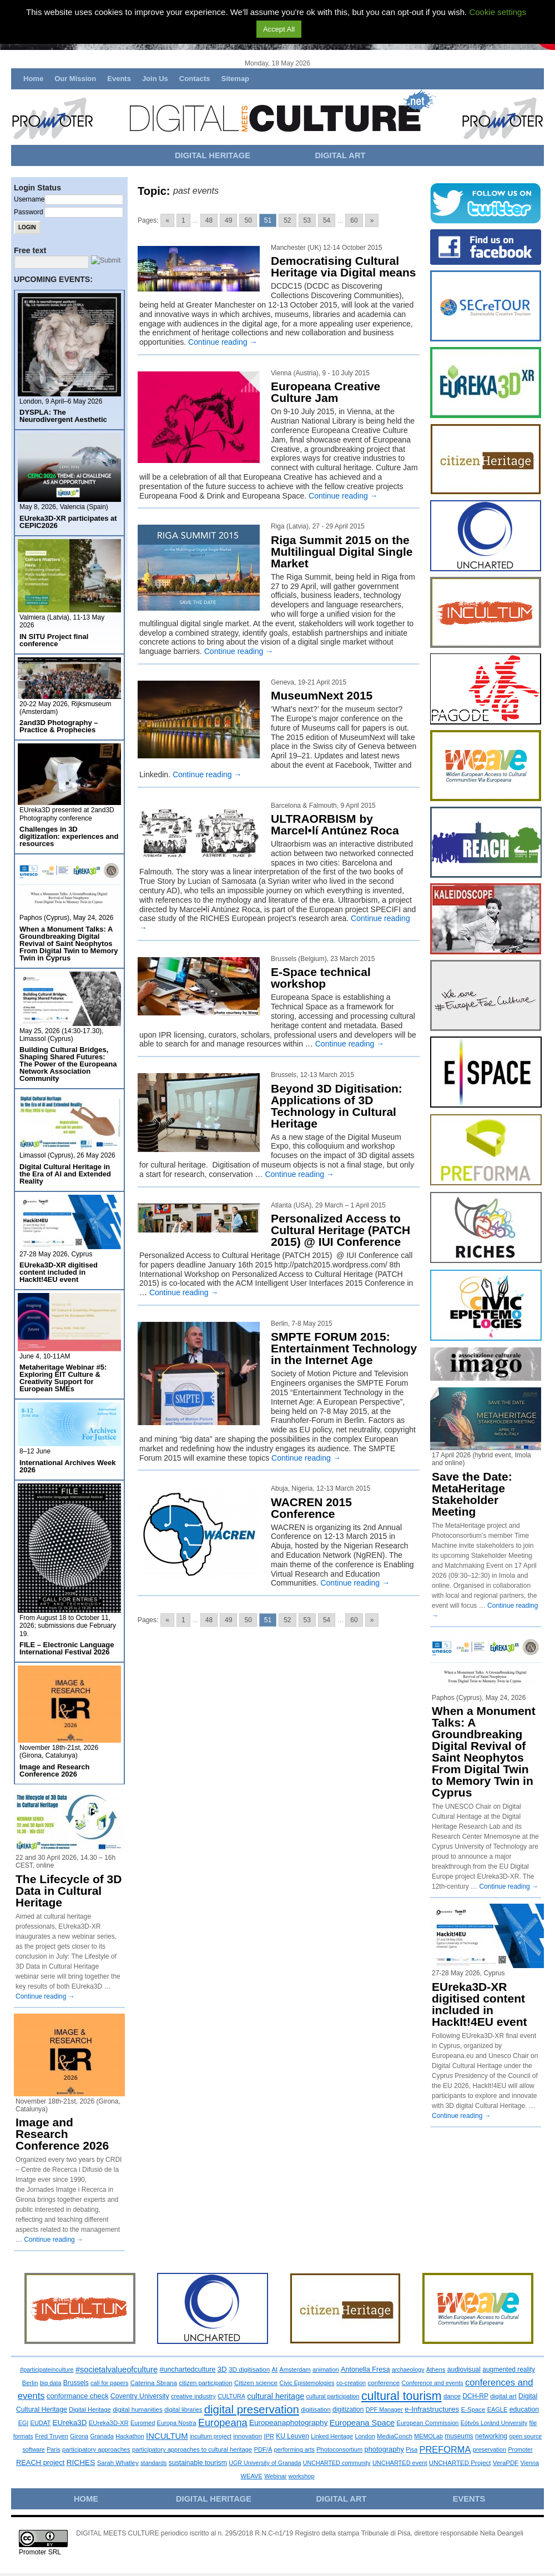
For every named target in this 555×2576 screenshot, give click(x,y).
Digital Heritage (90, 2409)
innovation (247, 2436)
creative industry (193, 2396)
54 (326, 220)
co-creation (351, 2382)
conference (383, 2382)
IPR (269, 2436)
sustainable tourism (198, 2463)
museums (459, 2436)
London (365, 2436)
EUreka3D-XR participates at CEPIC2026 (68, 522)
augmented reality (508, 2369)
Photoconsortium (339, 2449)
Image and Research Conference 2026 (54, 1770)
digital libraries (183, 2409)
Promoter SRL (40, 2552)
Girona (79, 2436)
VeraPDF (506, 2462)
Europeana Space (362, 2422)
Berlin (30, 2382)
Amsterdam (295, 2369)
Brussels (76, 2383)
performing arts (294, 2449)
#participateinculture (47, 2369)
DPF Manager (384, 2409)
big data (51, 2382)
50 (247, 220)
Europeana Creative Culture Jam (325, 392)
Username (29, 199)
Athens (436, 2369)
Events (119, 78)
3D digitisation (249, 2369)
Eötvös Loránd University (494, 2422)
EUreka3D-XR (109, 2422)
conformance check (78, 2396)
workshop (302, 2476)
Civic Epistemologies (306, 2382)
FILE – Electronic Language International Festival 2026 (66, 1648)
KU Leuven (292, 2436)
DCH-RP (475, 2396)
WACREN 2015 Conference (311, 1508)
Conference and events (432, 2382)
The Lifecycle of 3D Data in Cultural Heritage (69, 1891)
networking (491, 2436)
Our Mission (75, 78)
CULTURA (231, 2396)
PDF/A (263, 2449)
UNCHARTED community (337, 2462)
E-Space (473, 2409)
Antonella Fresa (365, 2369)
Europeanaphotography (288, 2422)
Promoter (520, 2449)
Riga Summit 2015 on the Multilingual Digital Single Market (342, 552)
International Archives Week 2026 (67, 1466)
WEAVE (251, 2476)
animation (325, 2369)
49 (228, 220)
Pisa (411, 2449)
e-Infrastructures (432, 2409)
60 (353, 220)
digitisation (315, 2409)
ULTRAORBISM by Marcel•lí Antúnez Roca (335, 824)
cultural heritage (275, 2396)
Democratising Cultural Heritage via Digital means (343, 266)
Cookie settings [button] (497, 12)
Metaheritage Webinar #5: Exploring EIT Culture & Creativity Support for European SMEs (63, 1378)
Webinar (275, 2476)
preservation (489, 2449)
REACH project (40, 2462)
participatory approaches (96, 2449)
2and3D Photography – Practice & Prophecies (58, 726)
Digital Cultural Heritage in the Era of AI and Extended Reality (65, 1174)
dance (452, 2396)
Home (33, 78)
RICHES (81, 2462)
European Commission (428, 2422)
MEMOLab (428, 2436)
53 (307, 220)
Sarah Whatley (118, 2462)
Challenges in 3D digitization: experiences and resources (68, 836)
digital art (503, 2395)
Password (28, 212)
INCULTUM (167, 2436)
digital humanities (138, 2409)
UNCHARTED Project (460, 2462)
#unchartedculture (187, 2369)
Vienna (530, 2462)
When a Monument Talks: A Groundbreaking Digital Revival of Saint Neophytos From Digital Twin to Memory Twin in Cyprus (68, 943)
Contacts (194, 78)
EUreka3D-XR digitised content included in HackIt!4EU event (58, 1272)
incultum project (210, 2436)
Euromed (142, 2422)
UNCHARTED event (399, 2462)
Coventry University (139, 2396)
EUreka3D (70, 2422)
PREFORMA (445, 2449)
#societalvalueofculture (116, 2369)
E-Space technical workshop (321, 977)
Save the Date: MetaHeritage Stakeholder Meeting (472, 1494)
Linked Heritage (332, 2436)
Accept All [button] (279, 29)
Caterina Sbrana (153, 2382)
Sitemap (235, 78)
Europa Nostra (176, 2422)
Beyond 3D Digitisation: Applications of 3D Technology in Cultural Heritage (336, 1106)
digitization (348, 2409)
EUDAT (41, 2422)
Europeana (223, 2422)
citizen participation (205, 2382)
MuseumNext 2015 (321, 695)
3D (222, 2369)
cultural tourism (401, 2396)
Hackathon (129, 2436)
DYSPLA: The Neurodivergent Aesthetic (63, 416)
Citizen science (256, 2382)
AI (275, 2369)
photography (384, 2449)
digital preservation (251, 2409)
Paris (53, 2449)
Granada (101, 2436)
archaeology (408, 2369)
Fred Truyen (51, 2436)
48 (209, 220)
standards (153, 2462)
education (524, 2409)
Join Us (155, 78)
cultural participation (333, 2396)
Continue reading (223, 342)
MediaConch (394, 2436)
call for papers (109, 2382)
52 (287, 220)
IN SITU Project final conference (53, 640)
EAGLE (497, 2409)
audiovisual (464, 2369)
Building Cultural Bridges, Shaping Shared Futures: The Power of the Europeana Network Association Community (68, 1064)
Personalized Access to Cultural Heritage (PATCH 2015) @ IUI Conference (340, 1230)
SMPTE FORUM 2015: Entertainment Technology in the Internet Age (344, 1348)
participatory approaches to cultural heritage (192, 2449)
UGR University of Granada (265, 2462)
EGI (23, 2422)
